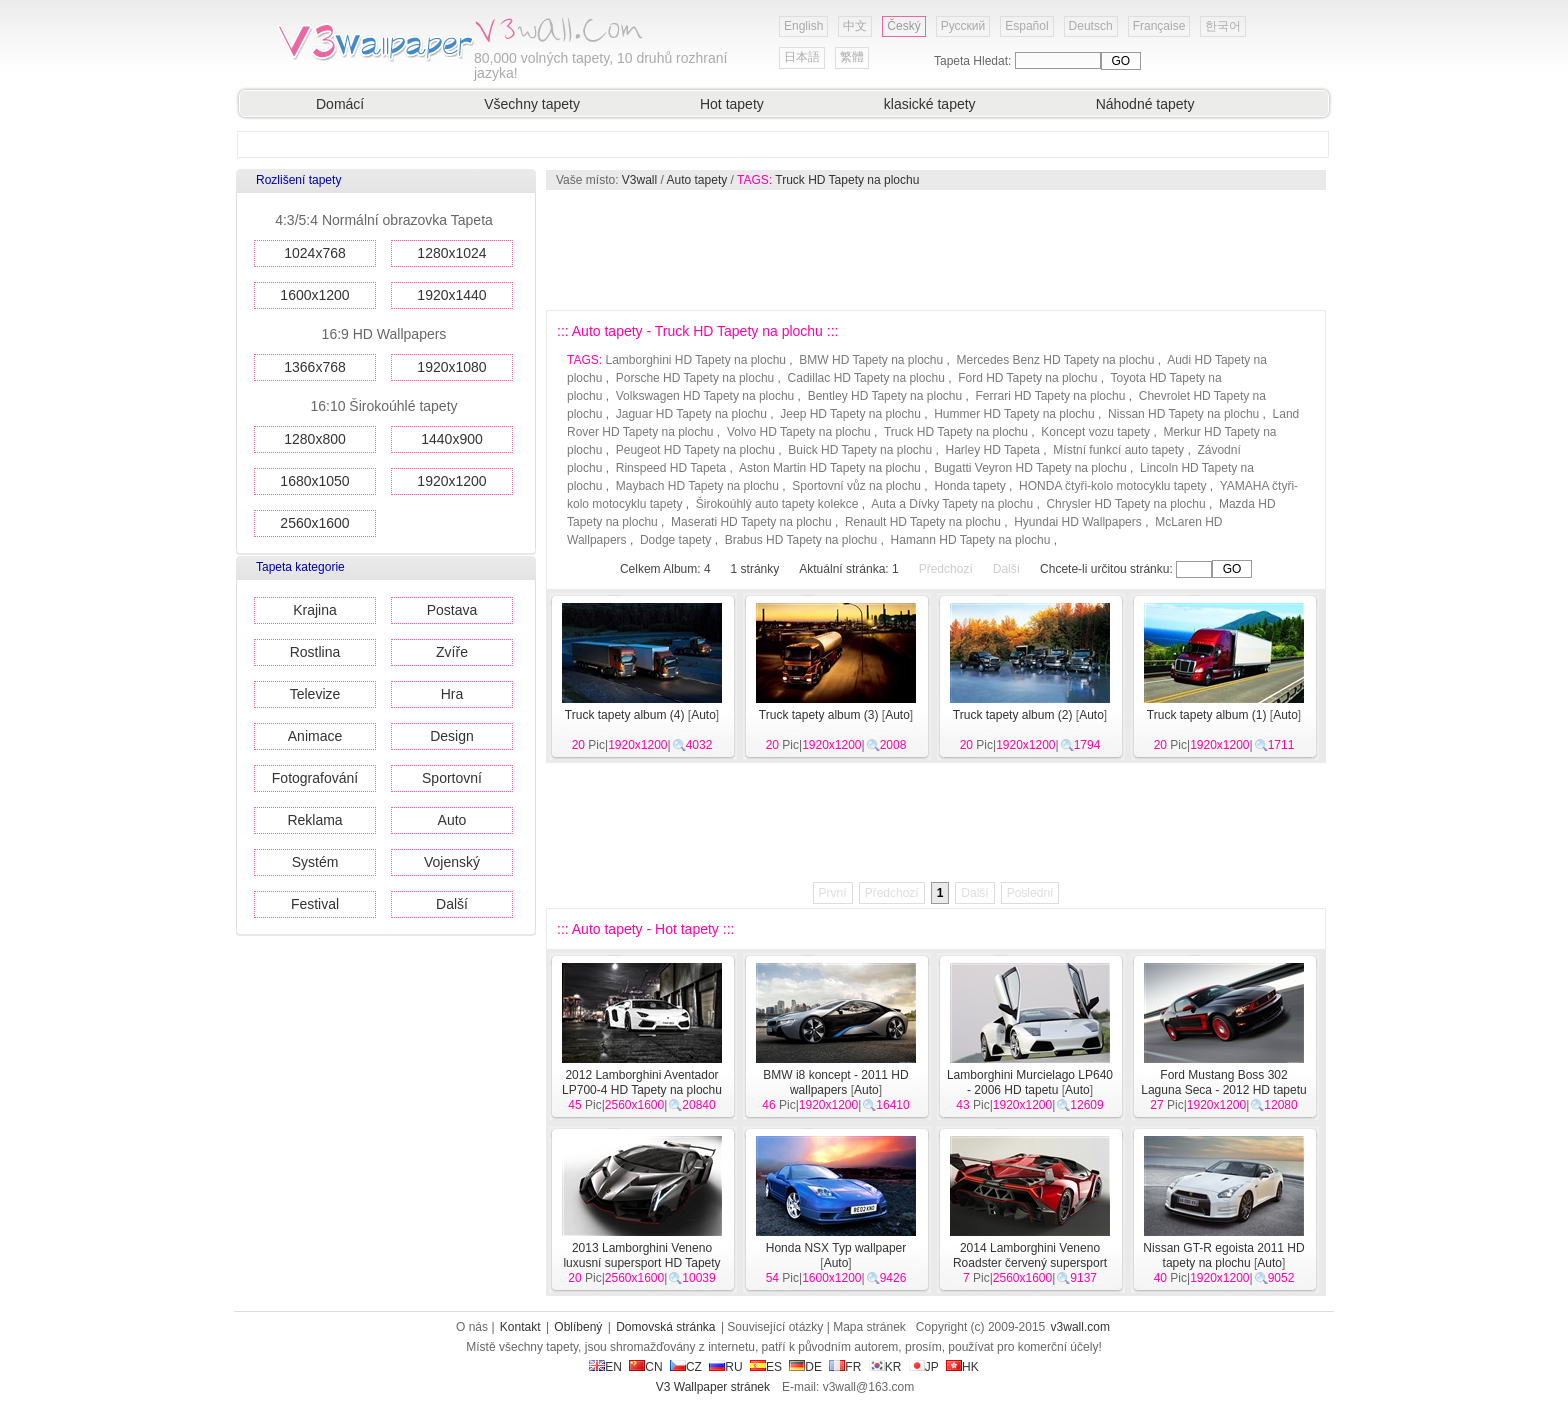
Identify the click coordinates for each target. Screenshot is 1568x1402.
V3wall (639, 180)
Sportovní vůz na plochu (856, 486)
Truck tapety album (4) (625, 715)
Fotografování (315, 778)
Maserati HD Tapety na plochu (751, 522)
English (803, 26)
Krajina (315, 610)
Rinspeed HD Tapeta (671, 468)
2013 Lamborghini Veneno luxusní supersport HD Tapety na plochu (641, 1263)
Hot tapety (732, 104)
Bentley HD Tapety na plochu (885, 396)
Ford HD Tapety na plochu (1027, 378)
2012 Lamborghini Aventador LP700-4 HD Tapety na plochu (642, 1082)
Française (1159, 26)
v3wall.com (1080, 1327)
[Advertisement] (935, 250)
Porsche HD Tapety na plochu (695, 378)
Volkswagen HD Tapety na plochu (705, 396)
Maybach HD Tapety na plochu (697, 486)
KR (885, 1367)
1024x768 (315, 253)
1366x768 (315, 367)
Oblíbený (578, 1327)
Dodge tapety (675, 540)
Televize (315, 694)
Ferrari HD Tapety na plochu (1051, 396)
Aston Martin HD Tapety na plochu (830, 468)
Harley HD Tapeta (993, 450)
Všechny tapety (532, 104)
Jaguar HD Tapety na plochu (691, 414)
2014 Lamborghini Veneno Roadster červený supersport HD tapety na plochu (1030, 1263)
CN (645, 1367)
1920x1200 (451, 481)
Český (903, 26)
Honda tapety (969, 486)
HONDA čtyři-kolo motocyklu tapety (1112, 486)
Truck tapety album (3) (819, 715)
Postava (452, 610)
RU (725, 1367)
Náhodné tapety (1145, 104)
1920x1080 (451, 367)
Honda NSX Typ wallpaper (836, 1248)
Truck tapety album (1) (1207, 715)
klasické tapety (930, 104)
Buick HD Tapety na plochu (860, 450)
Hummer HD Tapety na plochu (1014, 414)
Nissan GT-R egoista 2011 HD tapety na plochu (1223, 1255)
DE (805, 1367)
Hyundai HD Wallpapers (1078, 522)
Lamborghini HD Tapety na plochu (695, 360)
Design (452, 736)
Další (452, 904)
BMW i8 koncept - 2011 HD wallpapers (835, 1082)
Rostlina (315, 652)
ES (766, 1367)
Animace (315, 736)
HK (962, 1367)
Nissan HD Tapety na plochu (1183, 414)
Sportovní (452, 778)
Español (1026, 26)
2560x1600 (314, 523)
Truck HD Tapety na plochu (847, 180)
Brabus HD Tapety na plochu (801, 540)
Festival (315, 904)
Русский (963, 26)
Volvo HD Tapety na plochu (799, 432)
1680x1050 (314, 481)
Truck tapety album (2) (1013, 715)
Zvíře (452, 652)
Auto (452, 820)
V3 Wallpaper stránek (713, 1387)
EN (605, 1367)
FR (845, 1367)
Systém (315, 862)
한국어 (1223, 26)
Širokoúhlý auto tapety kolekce (777, 504)
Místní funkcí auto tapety (1118, 450)
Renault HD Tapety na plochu (923, 522)
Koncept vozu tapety (1095, 432)
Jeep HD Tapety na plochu (850, 414)
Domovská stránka (665, 1327)
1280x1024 (451, 253)
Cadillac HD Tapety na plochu (866, 378)
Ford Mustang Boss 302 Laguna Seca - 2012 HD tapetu (1223, 1082)
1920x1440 (451, 295)
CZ (686, 1367)
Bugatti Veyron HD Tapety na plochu (1030, 468)
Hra (452, 694)
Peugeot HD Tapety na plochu (695, 450)
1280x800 (315, 439)
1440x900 (452, 439)
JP (924, 1367)
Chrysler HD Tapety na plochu (1125, 504)
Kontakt (520, 1327)
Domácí (340, 104)
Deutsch (1091, 26)
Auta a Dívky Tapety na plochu (952, 504)
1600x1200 (314, 295)
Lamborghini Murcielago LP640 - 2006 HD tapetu (1030, 1082)
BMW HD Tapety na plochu (871, 360)
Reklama (314, 820)
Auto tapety (697, 180)
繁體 (852, 57)
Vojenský (452, 862)
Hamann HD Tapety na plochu (971, 540)
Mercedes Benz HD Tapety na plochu (1056, 360)
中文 (855, 26)
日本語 (802, 57)
